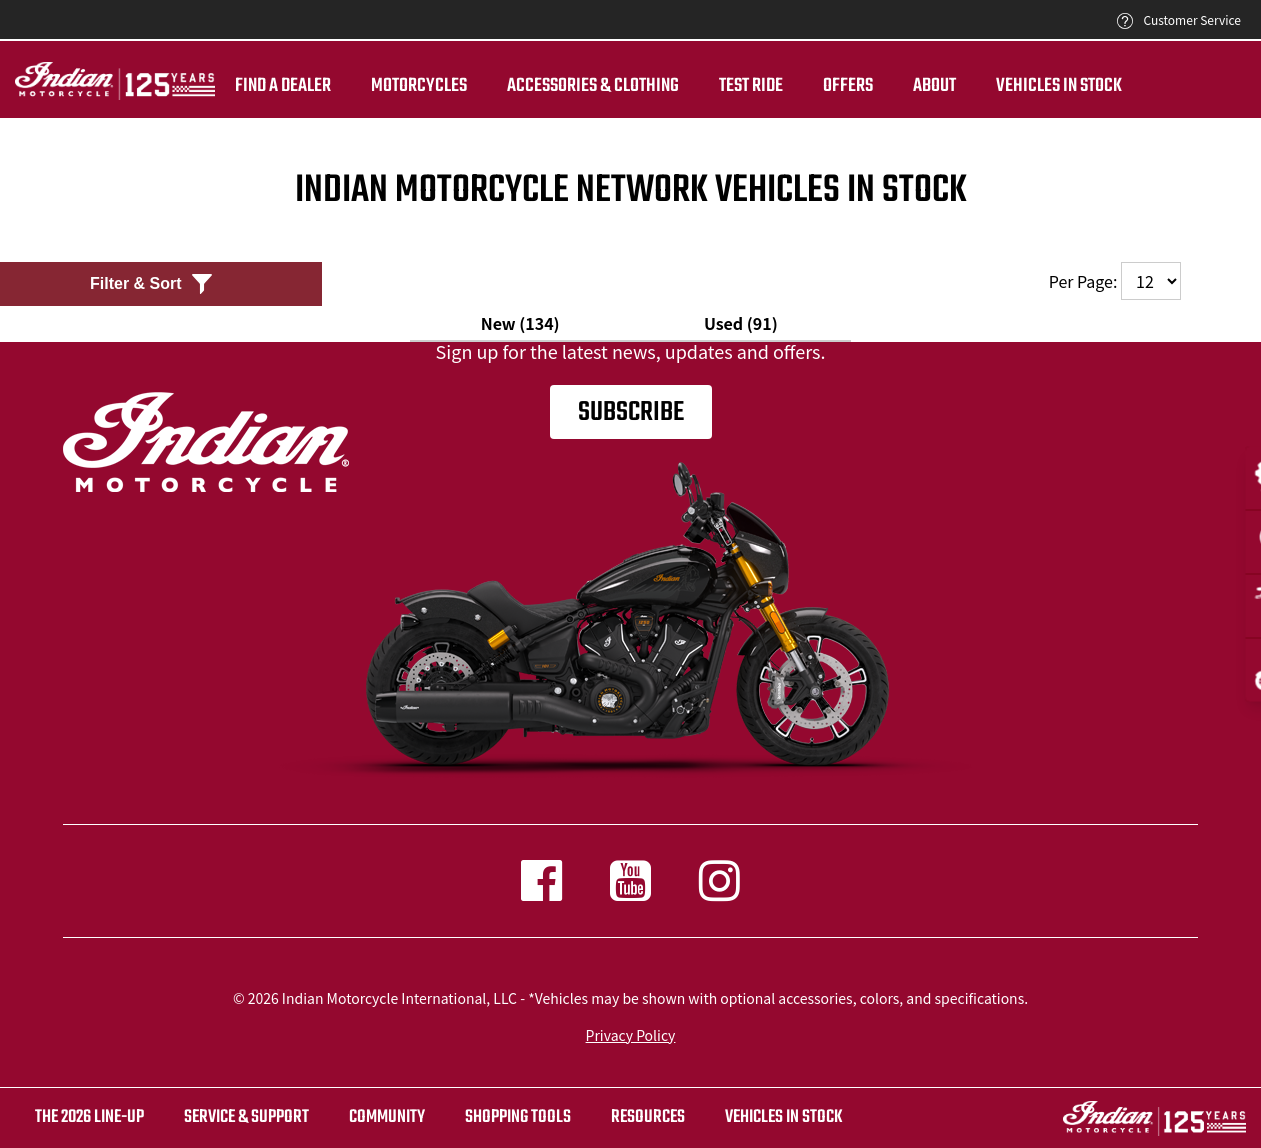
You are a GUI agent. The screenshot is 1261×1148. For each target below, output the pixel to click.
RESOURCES (648, 1117)
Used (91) (741, 323)
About (934, 86)
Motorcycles (419, 86)
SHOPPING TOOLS (518, 1117)
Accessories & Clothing (593, 86)
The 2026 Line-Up (89, 1117)
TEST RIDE (751, 86)
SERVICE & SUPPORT (246, 1117)
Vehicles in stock (784, 1117)
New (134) (520, 323)
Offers (848, 86)
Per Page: (1115, 281)
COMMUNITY (387, 1117)
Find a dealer (283, 86)
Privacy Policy (631, 1035)
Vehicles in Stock (1059, 86)
